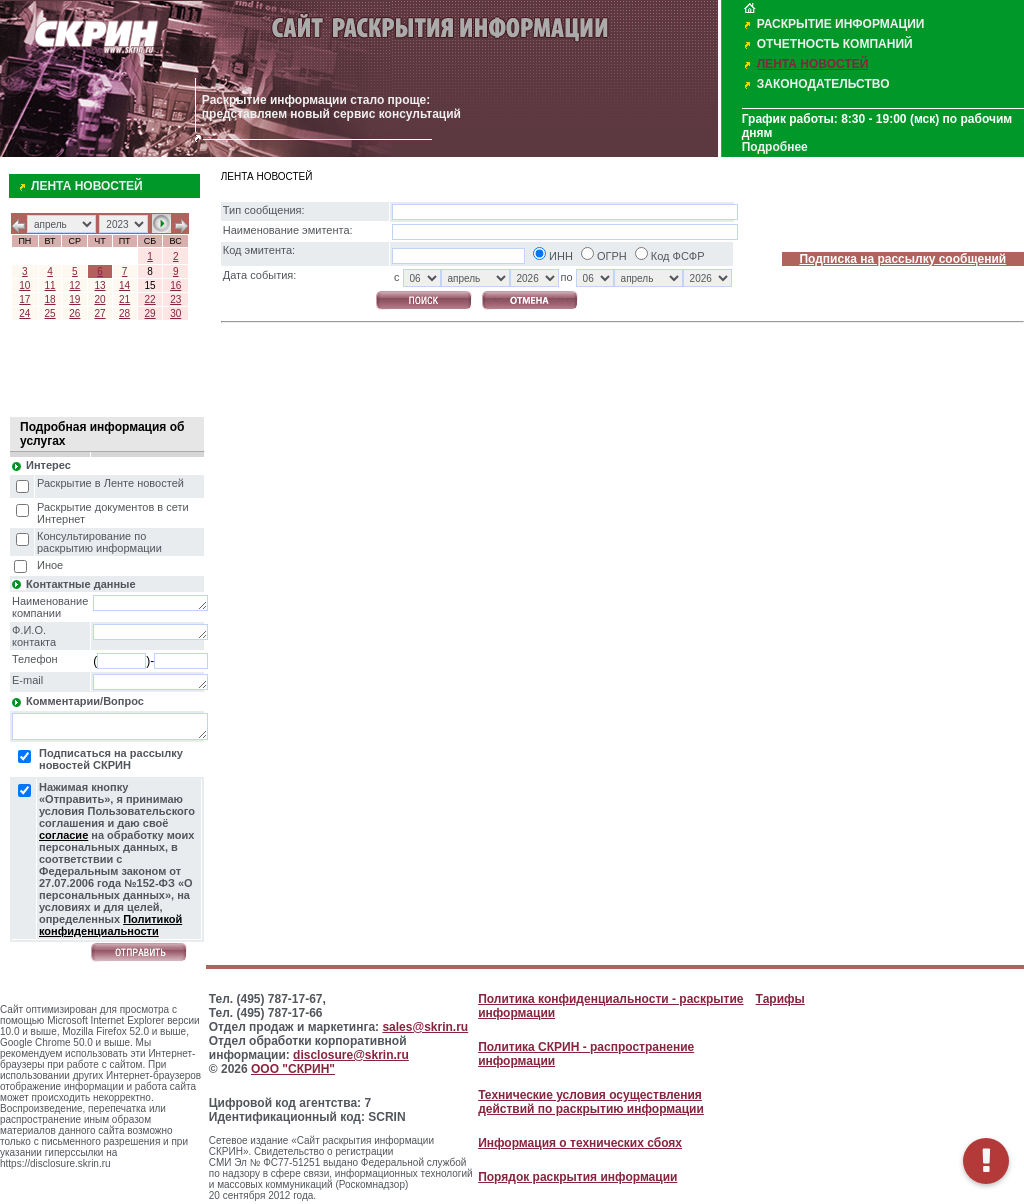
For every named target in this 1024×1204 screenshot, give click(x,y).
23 (175, 299)
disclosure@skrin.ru (351, 1055)
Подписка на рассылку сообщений (902, 259)
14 (124, 285)
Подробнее (775, 147)
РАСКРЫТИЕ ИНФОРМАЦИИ (841, 24)
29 (149, 313)
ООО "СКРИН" (293, 1069)
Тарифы (780, 999)
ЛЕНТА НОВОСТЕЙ (813, 64)
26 (74, 313)
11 (50, 285)
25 (50, 313)
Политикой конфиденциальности (110, 925)
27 (99, 313)
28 (124, 313)
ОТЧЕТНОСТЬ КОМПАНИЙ (835, 44)
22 (149, 299)
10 (24, 285)
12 (74, 285)
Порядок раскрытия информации (577, 1177)
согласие (63, 835)
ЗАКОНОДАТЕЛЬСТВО (823, 84)
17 (24, 299)
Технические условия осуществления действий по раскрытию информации (591, 1102)
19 (74, 299)
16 (175, 285)
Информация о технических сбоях (580, 1143)
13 (99, 285)
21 (124, 299)
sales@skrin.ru (425, 1027)
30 (175, 313)
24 (24, 313)
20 (99, 299)
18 (50, 299)
